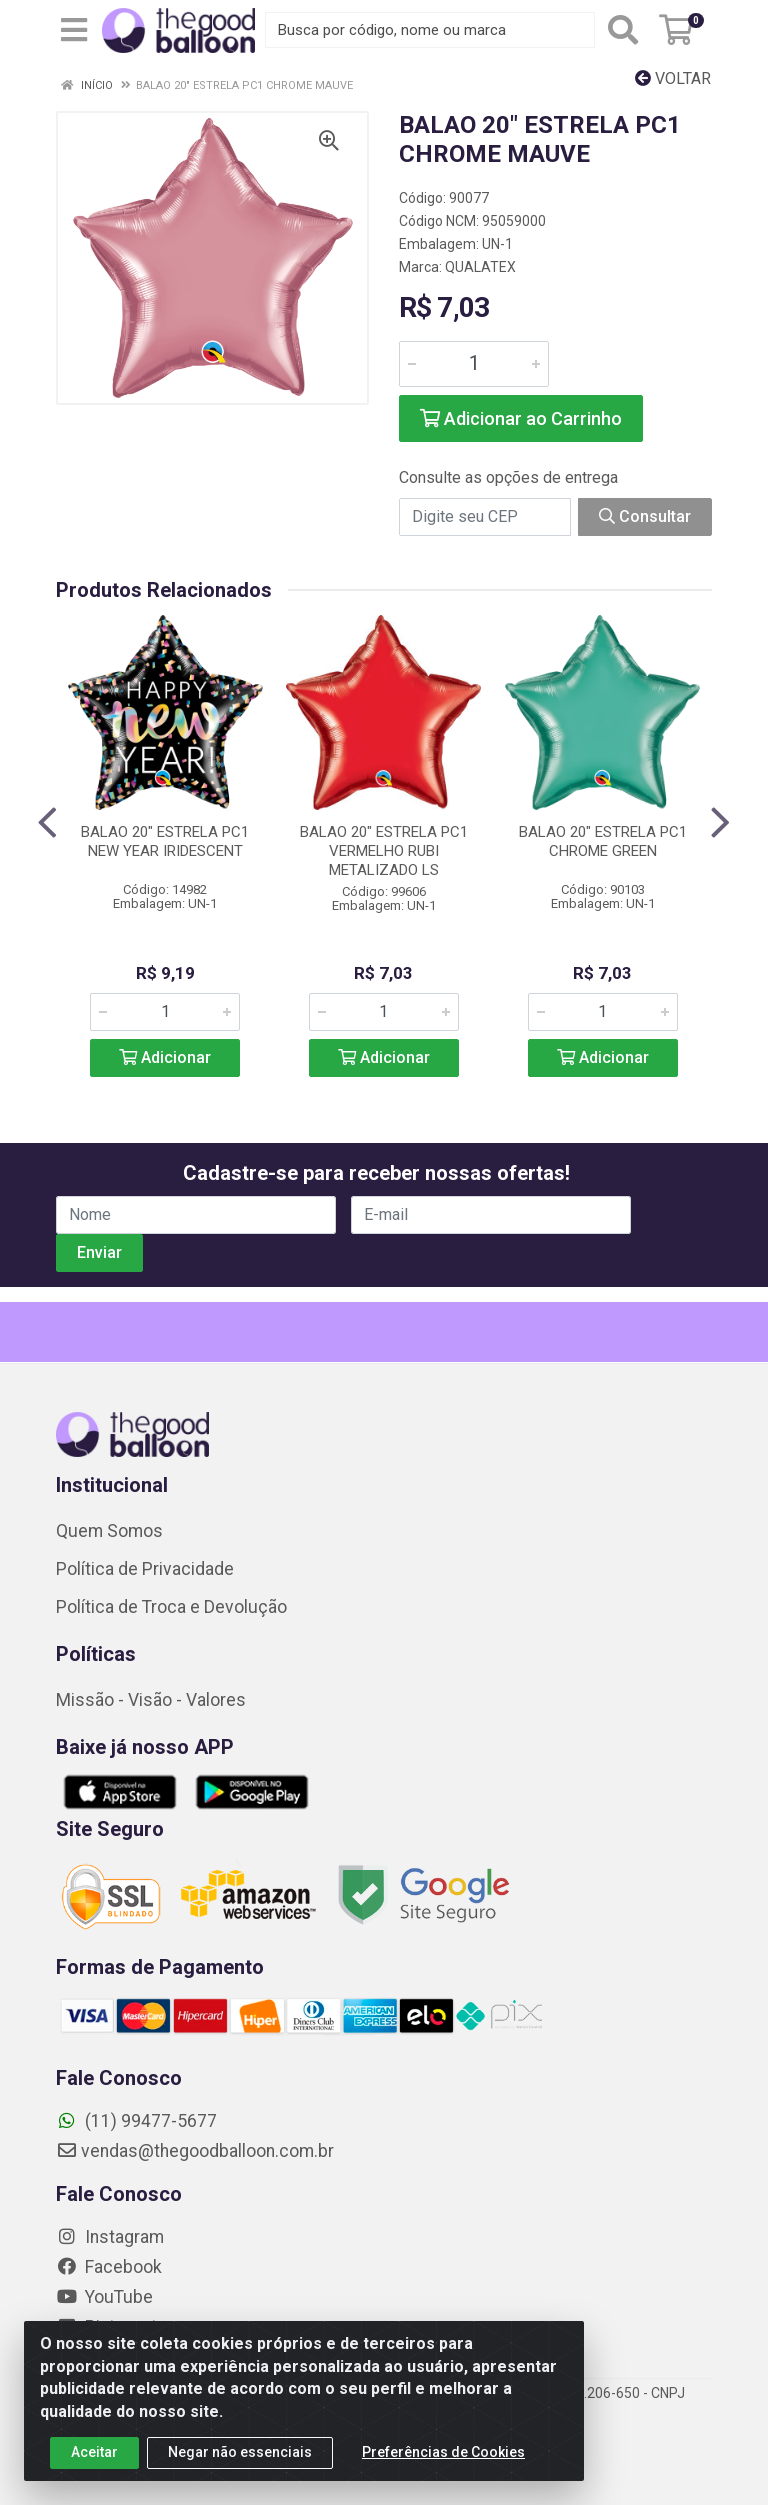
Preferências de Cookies (443, 2457)
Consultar (645, 516)
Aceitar (94, 2457)
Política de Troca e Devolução (171, 1607)
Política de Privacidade (145, 1569)
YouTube (104, 2297)
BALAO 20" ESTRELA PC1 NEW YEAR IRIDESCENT (165, 841)
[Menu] (74, 30)
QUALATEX (480, 267)
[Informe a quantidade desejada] (474, 364)
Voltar (673, 78)
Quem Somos (109, 1531)
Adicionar (165, 1057)
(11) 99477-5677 (136, 2121)
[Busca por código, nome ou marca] (430, 30)
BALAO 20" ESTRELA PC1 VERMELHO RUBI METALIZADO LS (384, 851)
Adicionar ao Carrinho (521, 418)
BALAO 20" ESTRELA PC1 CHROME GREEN (603, 841)
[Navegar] (47, 823)
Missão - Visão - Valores (151, 1700)
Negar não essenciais (240, 2457)
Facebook (109, 2267)
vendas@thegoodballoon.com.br (195, 2151)
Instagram (110, 2237)
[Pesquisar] (623, 30)
